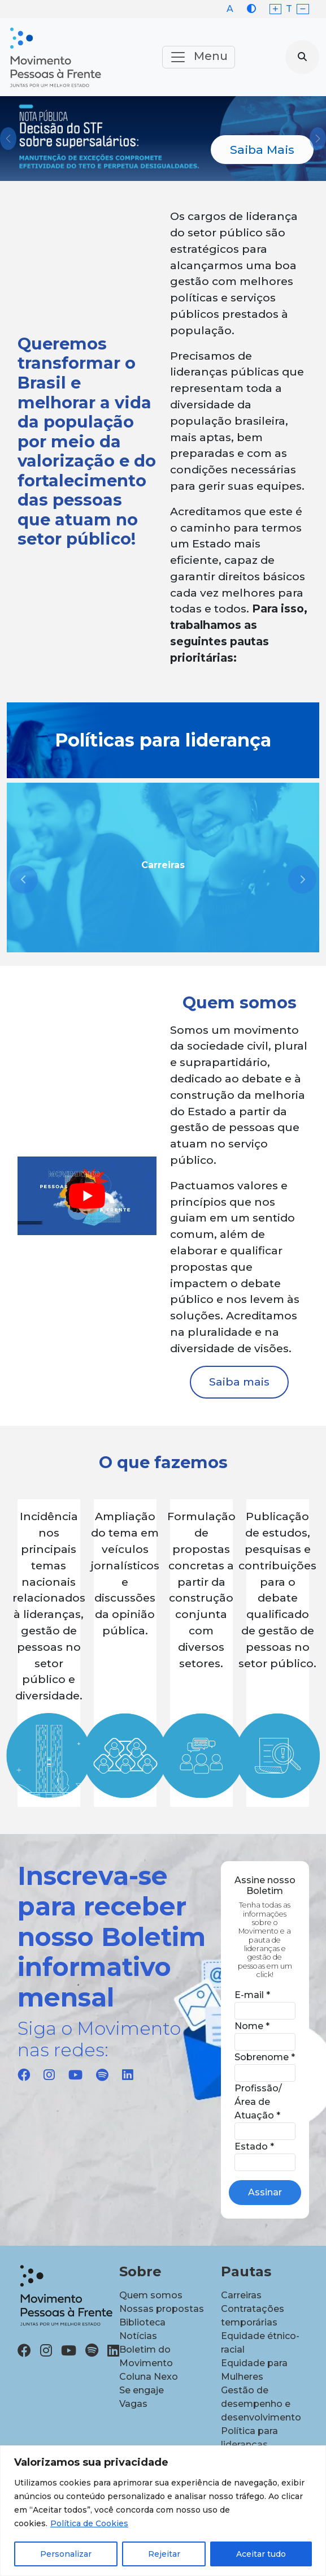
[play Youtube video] (87, 1196)
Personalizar (66, 2554)
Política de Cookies (89, 2523)
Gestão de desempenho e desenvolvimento (261, 2404)
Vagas (133, 2403)
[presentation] (24, 879)
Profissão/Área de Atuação (258, 2102)
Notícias (138, 2336)
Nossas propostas (161, 2308)
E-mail (252, 1995)
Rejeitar (164, 2554)
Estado (254, 2146)
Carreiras (241, 2295)
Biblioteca (142, 2322)
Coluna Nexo (148, 2376)
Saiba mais (239, 1381)
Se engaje (141, 2390)
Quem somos (150, 2295)
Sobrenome (264, 2057)
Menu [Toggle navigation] (198, 57)
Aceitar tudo (261, 2554)
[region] (163, 2510)
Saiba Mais (262, 150)
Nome (252, 2026)
